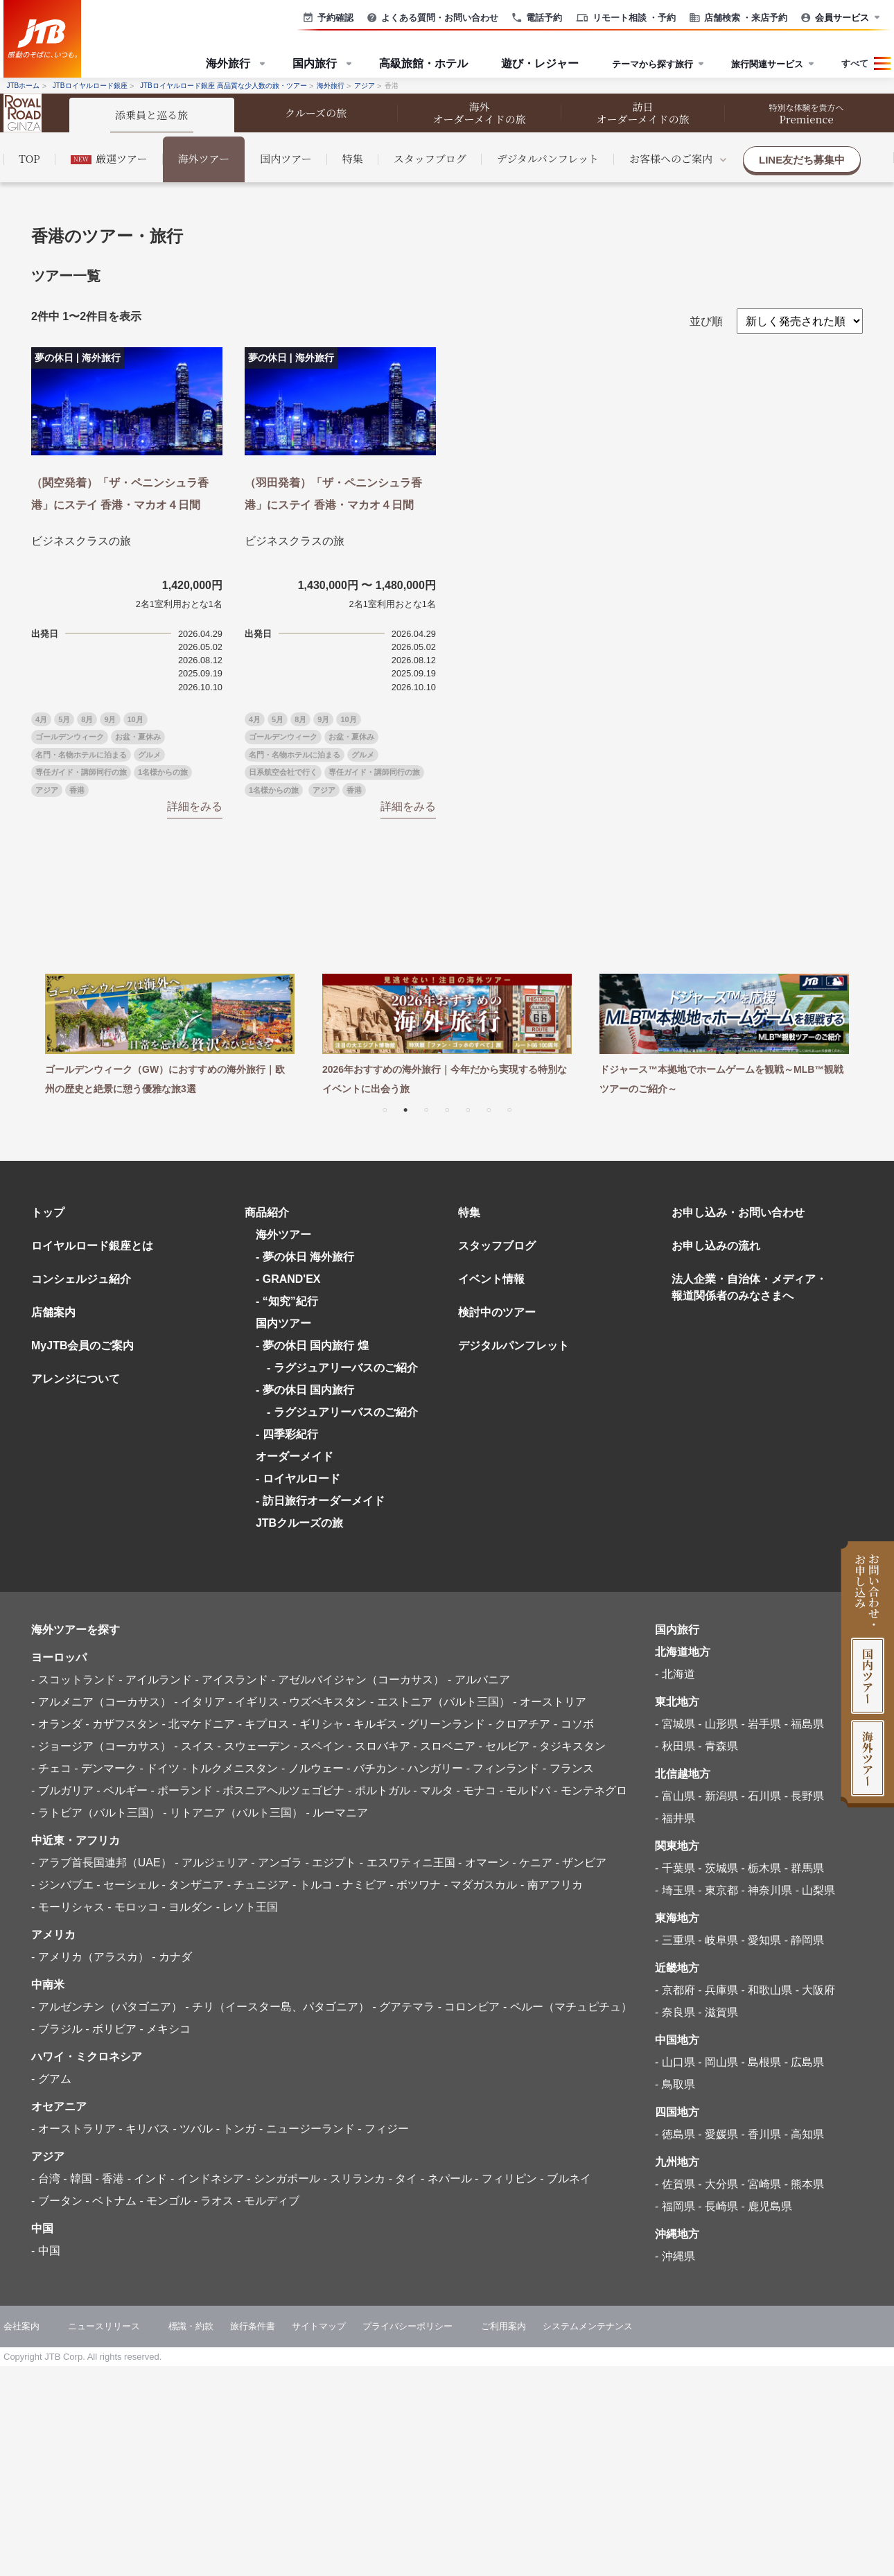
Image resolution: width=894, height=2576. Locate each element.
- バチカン (372, 1768)
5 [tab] (468, 1109)
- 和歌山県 (766, 1990)
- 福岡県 (675, 2206)
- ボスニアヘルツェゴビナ (280, 1790)
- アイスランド (231, 1679)
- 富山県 (675, 1796)
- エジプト (331, 1862)
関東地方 (677, 1846)
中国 (42, 2228)
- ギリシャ (318, 1724)
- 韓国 (77, 2178)
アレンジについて (75, 1379)
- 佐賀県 (675, 2184)
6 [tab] (489, 1109)
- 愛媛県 (718, 2134)
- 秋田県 (675, 1746)
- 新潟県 (718, 1796)
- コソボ (574, 1724)
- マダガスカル (481, 1885)
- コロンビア (469, 2007)
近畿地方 (677, 1968)
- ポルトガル (379, 1790)
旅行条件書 (252, 2326)
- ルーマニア (337, 1813)
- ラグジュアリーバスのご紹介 (337, 1368)
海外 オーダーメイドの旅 (479, 112)
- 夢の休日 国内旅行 (305, 1390)
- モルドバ (525, 1790)
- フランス (568, 1768)
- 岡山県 (718, 2062)
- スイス (194, 1746)
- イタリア (199, 1702)
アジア (46, 790)
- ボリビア (111, 2029)
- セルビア (503, 1746)
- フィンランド (503, 1768)
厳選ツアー (109, 158)
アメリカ (53, 1934)
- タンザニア (192, 1885)
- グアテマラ (403, 2007)
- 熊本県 (805, 2184)
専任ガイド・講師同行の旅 (81, 772)
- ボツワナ (415, 1885)
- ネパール (446, 2178)
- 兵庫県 (718, 1990)
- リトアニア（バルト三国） (233, 1813)
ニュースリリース (104, 2326)
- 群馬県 (805, 1868)
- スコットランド (73, 1679)
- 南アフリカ (551, 1885)
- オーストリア (549, 1702)
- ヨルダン (187, 1907)
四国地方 (677, 2112)
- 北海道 (675, 1674)
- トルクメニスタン (231, 1768)
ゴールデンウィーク (69, 737)
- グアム (51, 2079)
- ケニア (532, 1862)
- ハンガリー (432, 1768)
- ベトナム (111, 2201)
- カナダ (172, 1957)
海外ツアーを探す (75, 1630)
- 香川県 (761, 2134)
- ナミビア (361, 1885)
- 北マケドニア (198, 1724)
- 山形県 (718, 1724)
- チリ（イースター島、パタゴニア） (277, 2007)
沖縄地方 (677, 2234)
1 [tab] (385, 1109)
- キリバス (144, 2129)
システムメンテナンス (588, 2326)
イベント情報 (491, 1279)
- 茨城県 (718, 1868)
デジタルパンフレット (548, 158)
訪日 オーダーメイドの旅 (643, 112)
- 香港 (109, 2178)
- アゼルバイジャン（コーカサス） (358, 1679)
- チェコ (51, 1768)
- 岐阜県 (718, 1940)
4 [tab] (447, 1109)
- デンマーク (105, 1768)
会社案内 (21, 2326)
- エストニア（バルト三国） (440, 1702)
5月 (64, 719)
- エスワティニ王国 (407, 1862)
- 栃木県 (761, 1868)
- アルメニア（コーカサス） (101, 1702)
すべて (854, 63)
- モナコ (476, 1790)
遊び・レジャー (540, 63)
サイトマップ (319, 2326)
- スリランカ (354, 2178)
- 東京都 (718, 1890)
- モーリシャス (68, 1907)
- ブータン (56, 2201)
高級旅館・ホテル (423, 63)
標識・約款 (190, 2326)
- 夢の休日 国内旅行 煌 (312, 1345)
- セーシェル (127, 1885)
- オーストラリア (73, 2129)
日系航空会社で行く (283, 772)
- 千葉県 (675, 1868)
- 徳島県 (675, 2134)
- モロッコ (133, 1907)
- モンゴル (165, 2201)
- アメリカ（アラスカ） (90, 1957)
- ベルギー (122, 1790)
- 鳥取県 (675, 2084)
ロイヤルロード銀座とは (92, 1246)
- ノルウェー (312, 1768)
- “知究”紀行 (287, 1301)
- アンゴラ (276, 1862)
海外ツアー (204, 158)
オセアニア (59, 2106)
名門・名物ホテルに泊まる (81, 755)
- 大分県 (718, 2184)
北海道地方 (682, 1652)
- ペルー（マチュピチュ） (567, 2007)
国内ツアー (286, 158)
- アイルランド (155, 1679)
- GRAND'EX (288, 1279)
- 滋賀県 (718, 2012)
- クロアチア (520, 1724)
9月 (110, 719)
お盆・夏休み (138, 737)
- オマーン (483, 1862)
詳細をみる (194, 806)
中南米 (47, 1984)
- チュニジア (258, 1885)
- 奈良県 (675, 2012)
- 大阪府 (816, 1990)
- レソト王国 (247, 1907)
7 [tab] (509, 1109)
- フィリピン (506, 2178)
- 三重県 (675, 1940)
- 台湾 (45, 2178)
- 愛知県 (761, 1940)
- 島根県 (761, 2062)
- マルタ (433, 1790)
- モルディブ (268, 2201)
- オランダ (56, 1724)
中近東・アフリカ (75, 1840)
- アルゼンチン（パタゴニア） (106, 2007)
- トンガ (236, 2129)
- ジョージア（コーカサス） (101, 1746)
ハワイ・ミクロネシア (86, 2056)
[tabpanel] (169, 1036)
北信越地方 (682, 1774)
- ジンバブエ (62, 1885)
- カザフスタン (122, 1724)
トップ (47, 1212)
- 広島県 (805, 2062)
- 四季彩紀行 (287, 1434)
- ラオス (214, 2201)
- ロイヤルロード (298, 1478)
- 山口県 (675, 2062)
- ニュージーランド (307, 2129)
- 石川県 (761, 1796)
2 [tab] (405, 1109)
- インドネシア (207, 2178)
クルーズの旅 (316, 112)
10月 (135, 719)
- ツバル (193, 2129)
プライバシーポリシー (407, 2326)
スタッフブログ (430, 158)
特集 (352, 158)
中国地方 (677, 2040)
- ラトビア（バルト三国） (95, 1813)
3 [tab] (426, 1109)
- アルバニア (479, 1679)
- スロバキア (379, 1746)
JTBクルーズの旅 (299, 1523)
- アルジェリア (211, 1862)
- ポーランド (181, 1790)
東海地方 (677, 1918)
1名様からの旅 (163, 772)
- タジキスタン (569, 1746)
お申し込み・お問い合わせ (738, 1212)
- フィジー (383, 2129)
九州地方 (677, 2162)
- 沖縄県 (675, 2256)
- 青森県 (718, 1746)
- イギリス (253, 1702)
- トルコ (312, 1885)
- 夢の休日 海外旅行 (305, 1257)
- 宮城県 (675, 1724)
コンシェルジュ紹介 (81, 1279)
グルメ (149, 755)
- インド (148, 2178)
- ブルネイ (565, 2178)
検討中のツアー (497, 1312)
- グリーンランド (443, 1724)
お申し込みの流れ (716, 1246)
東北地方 (677, 1702)
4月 (41, 719)
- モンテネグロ (590, 1790)
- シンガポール (283, 2178)
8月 (87, 719)
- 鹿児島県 (766, 2206)
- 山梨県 (816, 1890)
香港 (77, 790)
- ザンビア (581, 1862)
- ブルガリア (62, 1790)
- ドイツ (159, 1768)
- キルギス (372, 1724)
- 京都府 (675, 1990)
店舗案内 (53, 1312)
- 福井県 (675, 1818)
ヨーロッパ (59, 1657)
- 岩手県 (761, 1724)
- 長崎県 (718, 2206)
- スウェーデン (253, 1746)
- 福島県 (805, 1724)
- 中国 (45, 2251)
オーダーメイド (294, 1456)
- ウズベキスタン (325, 1702)
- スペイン (319, 1746)
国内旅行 (677, 1630)
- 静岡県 (805, 1940)
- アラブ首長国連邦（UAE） (101, 1862)
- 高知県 (805, 2134)
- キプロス (264, 1724)
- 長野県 (805, 1796)
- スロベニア (444, 1746)
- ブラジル (56, 2029)
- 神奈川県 (766, 1890)
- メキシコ (165, 2029)
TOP (29, 158)
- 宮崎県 (761, 2184)
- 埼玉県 (675, 1890)
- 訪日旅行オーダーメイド (320, 1501)
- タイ (403, 2178)
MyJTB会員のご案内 (82, 1345)
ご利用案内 (503, 2326)
